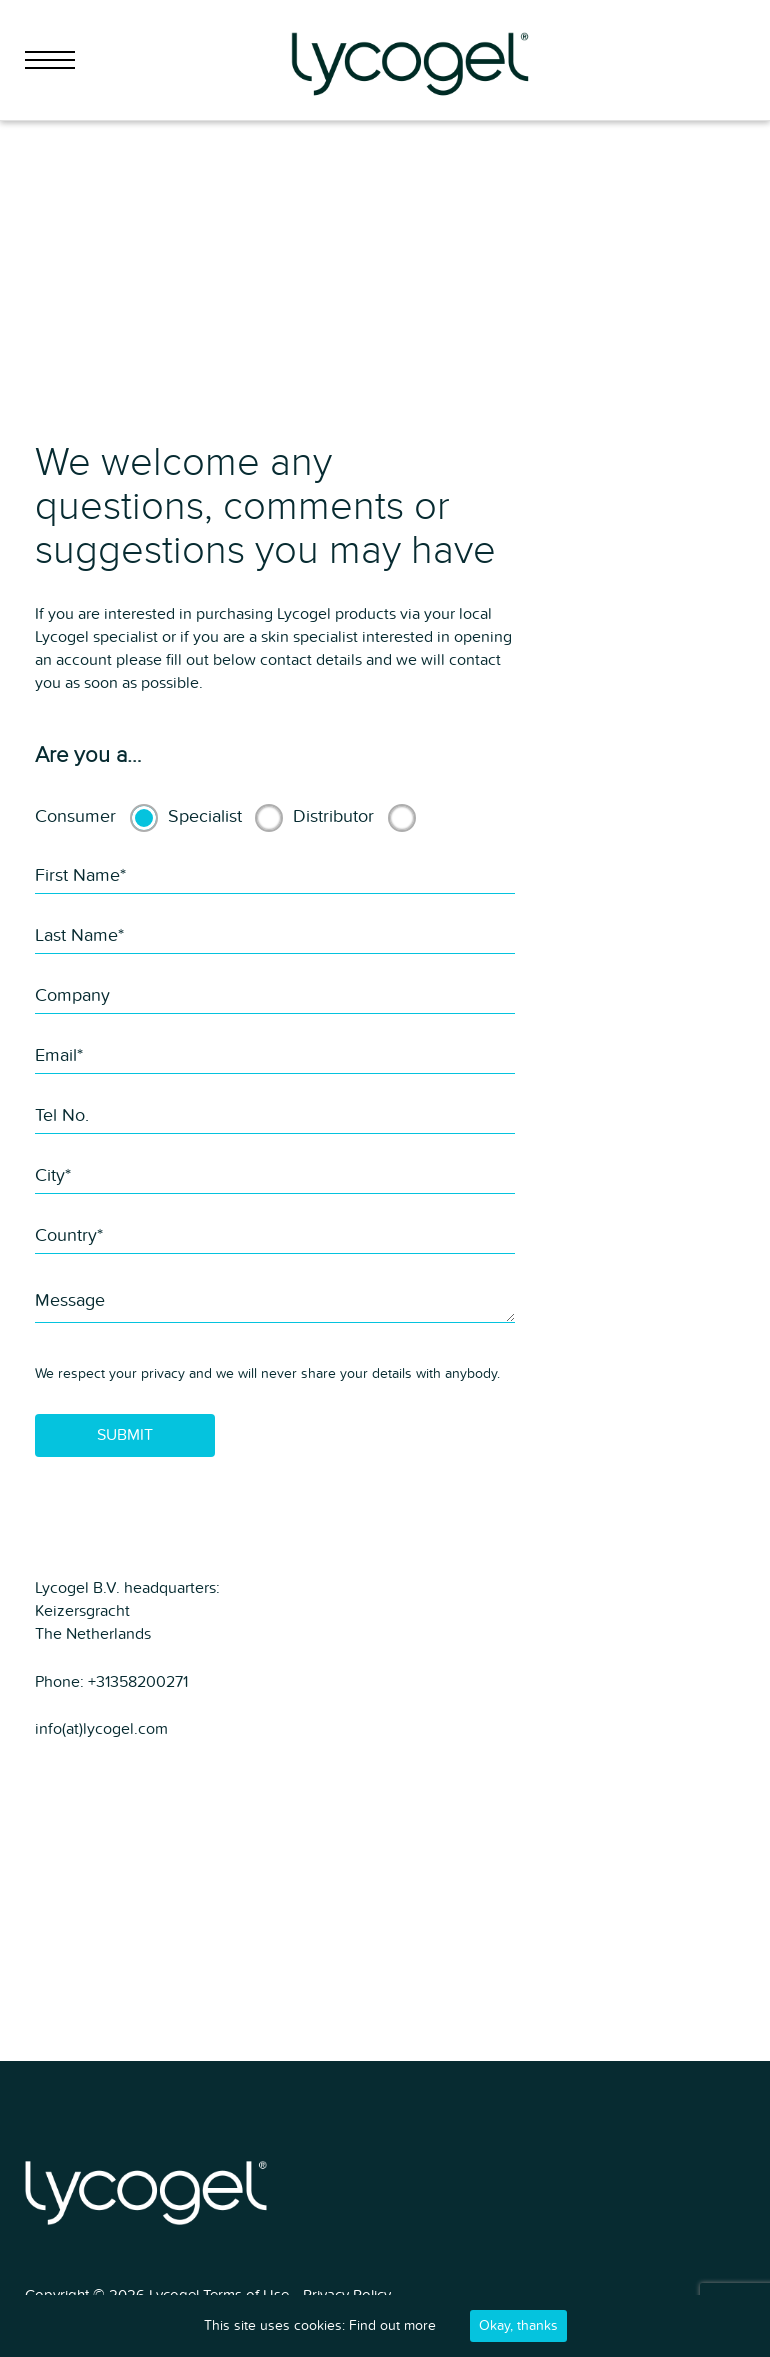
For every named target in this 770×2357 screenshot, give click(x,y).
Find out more (392, 2325)
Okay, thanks (518, 2325)
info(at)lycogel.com (101, 1729)
